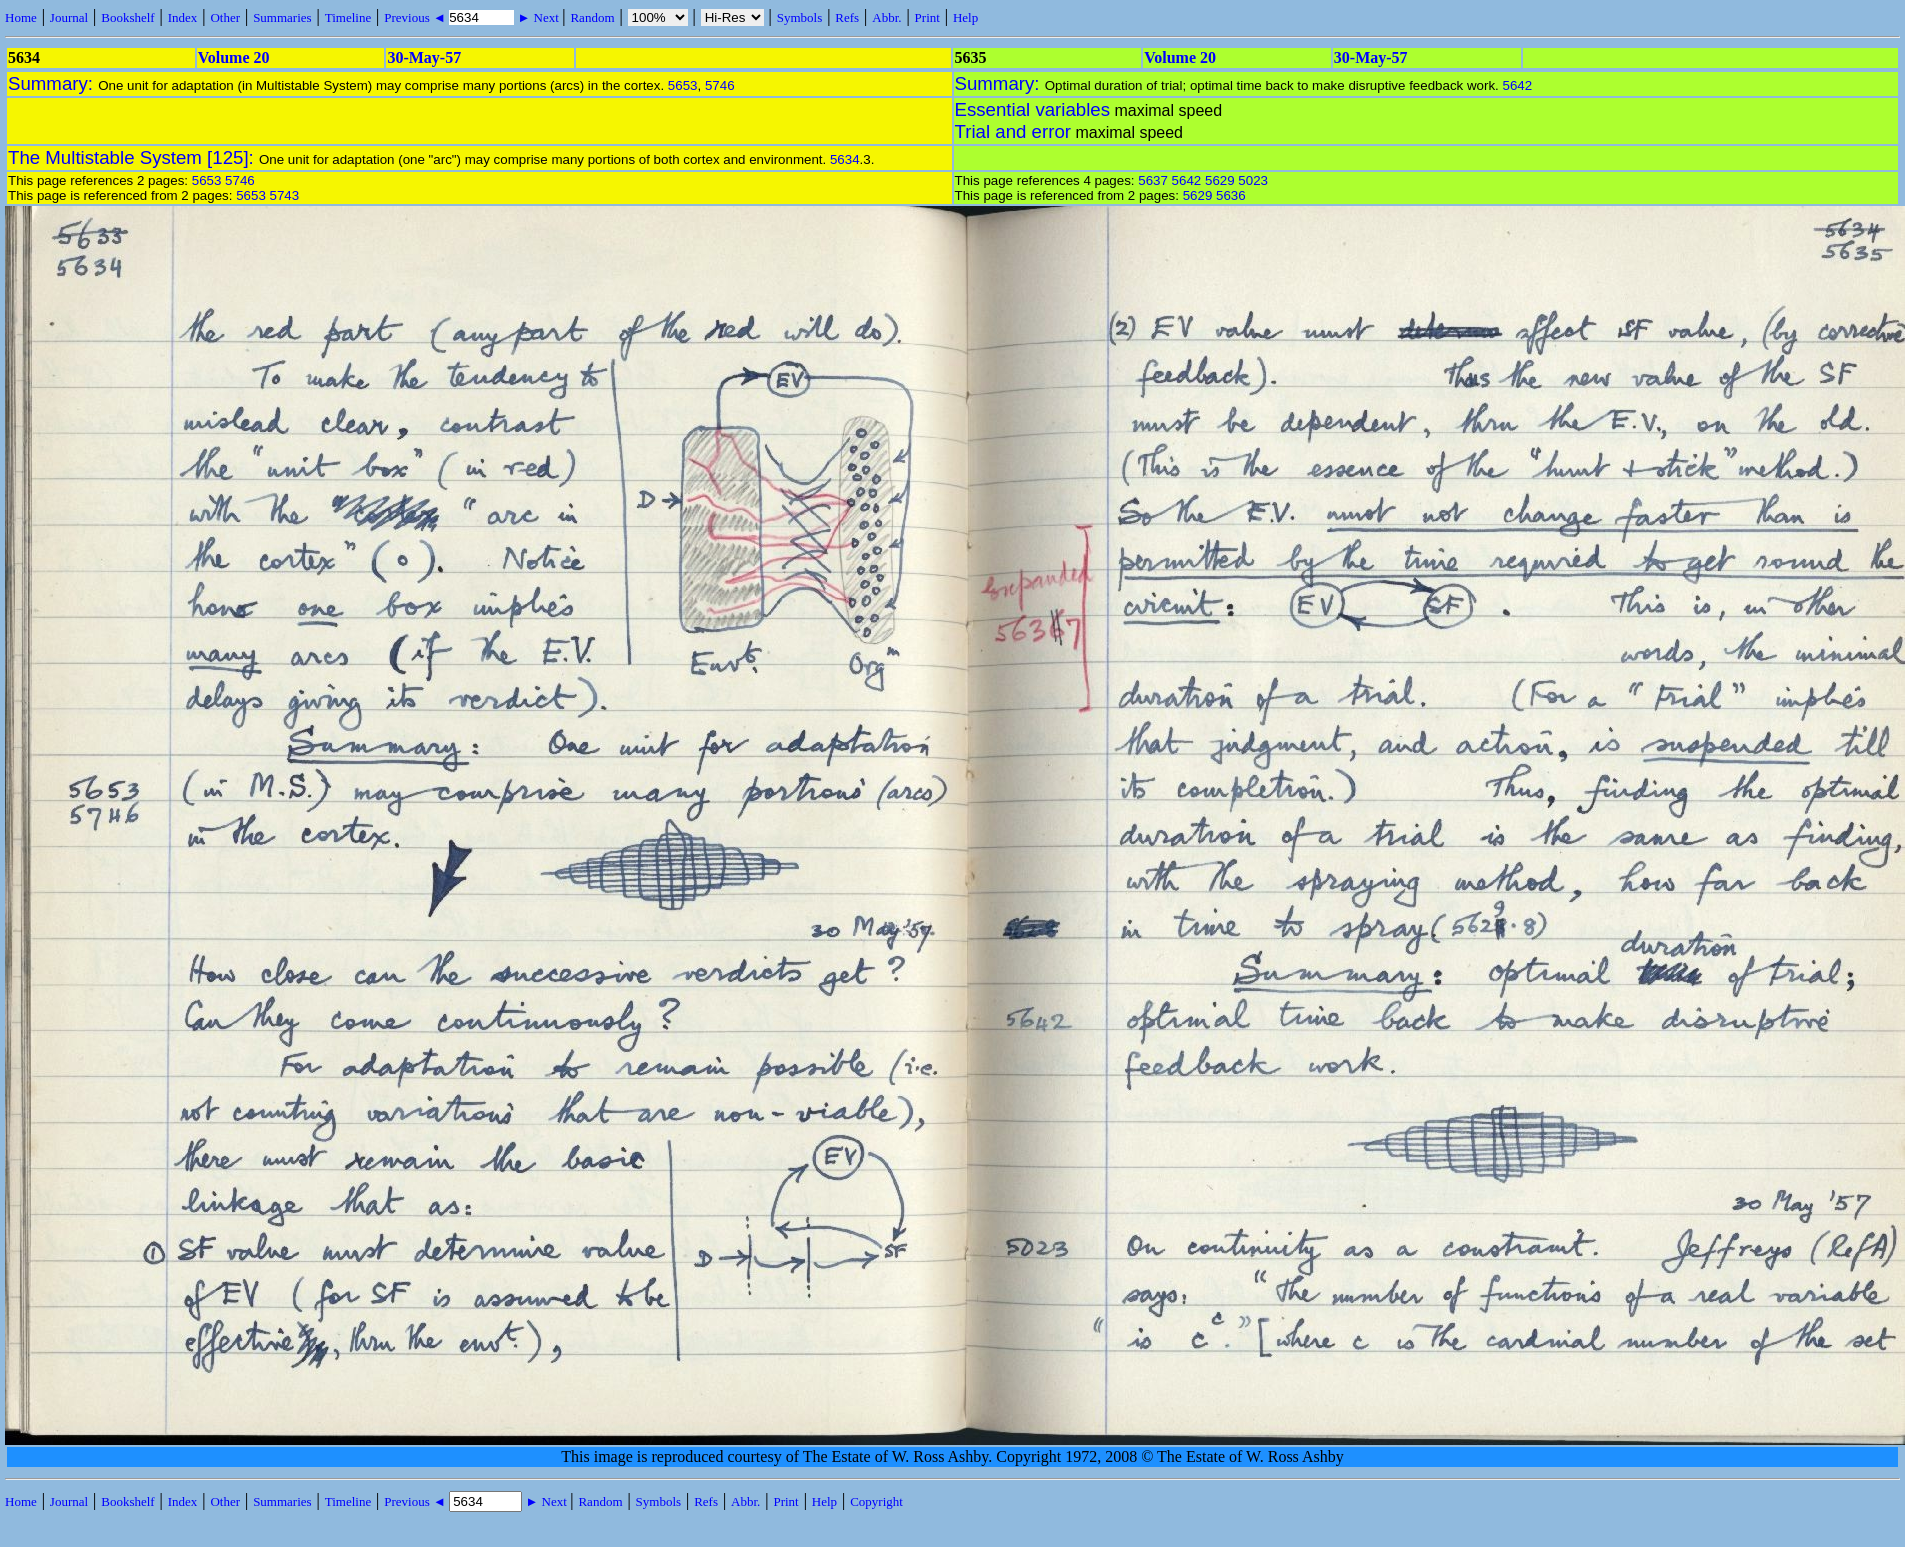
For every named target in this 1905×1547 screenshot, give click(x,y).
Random (592, 17)
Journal (69, 17)
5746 (720, 85)
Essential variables (1033, 109)
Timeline (348, 17)
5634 (845, 159)
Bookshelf (127, 17)
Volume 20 (234, 57)
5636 (1231, 195)
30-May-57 (424, 57)
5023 (1253, 180)
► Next (538, 17)
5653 (683, 85)
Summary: (53, 83)
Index (183, 17)
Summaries (282, 17)
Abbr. (886, 17)
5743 (285, 195)
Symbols (800, 17)
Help (965, 17)
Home (21, 17)
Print (927, 17)
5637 (1153, 180)
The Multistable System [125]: (133, 157)
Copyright (876, 1501)
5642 (1518, 85)
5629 (1220, 180)
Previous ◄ (416, 17)
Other (225, 17)
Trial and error (1013, 131)
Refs (847, 17)
